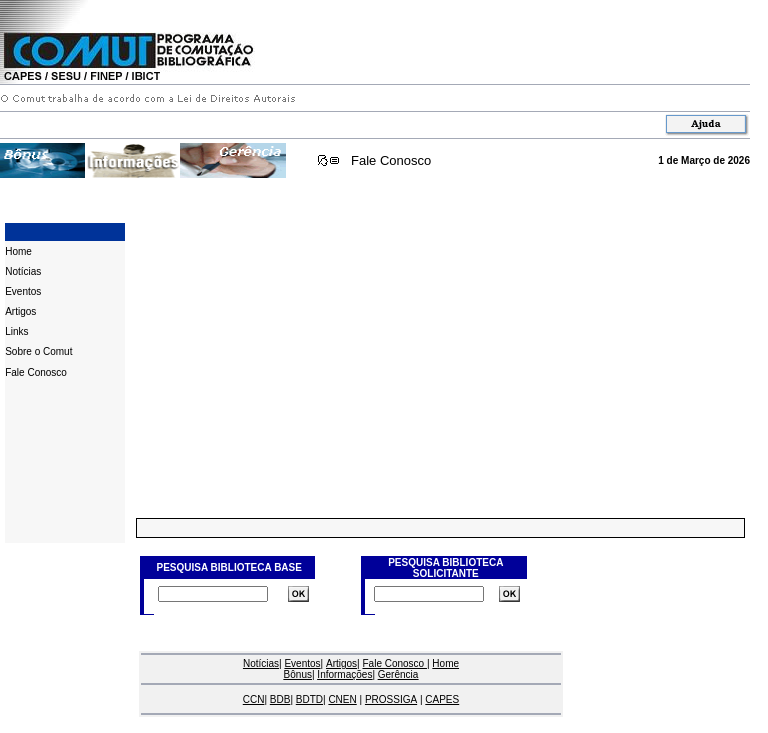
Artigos (20, 311)
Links (16, 331)
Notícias (23, 271)
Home (18, 251)
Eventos (23, 291)
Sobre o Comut (38, 351)
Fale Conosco (391, 160)
